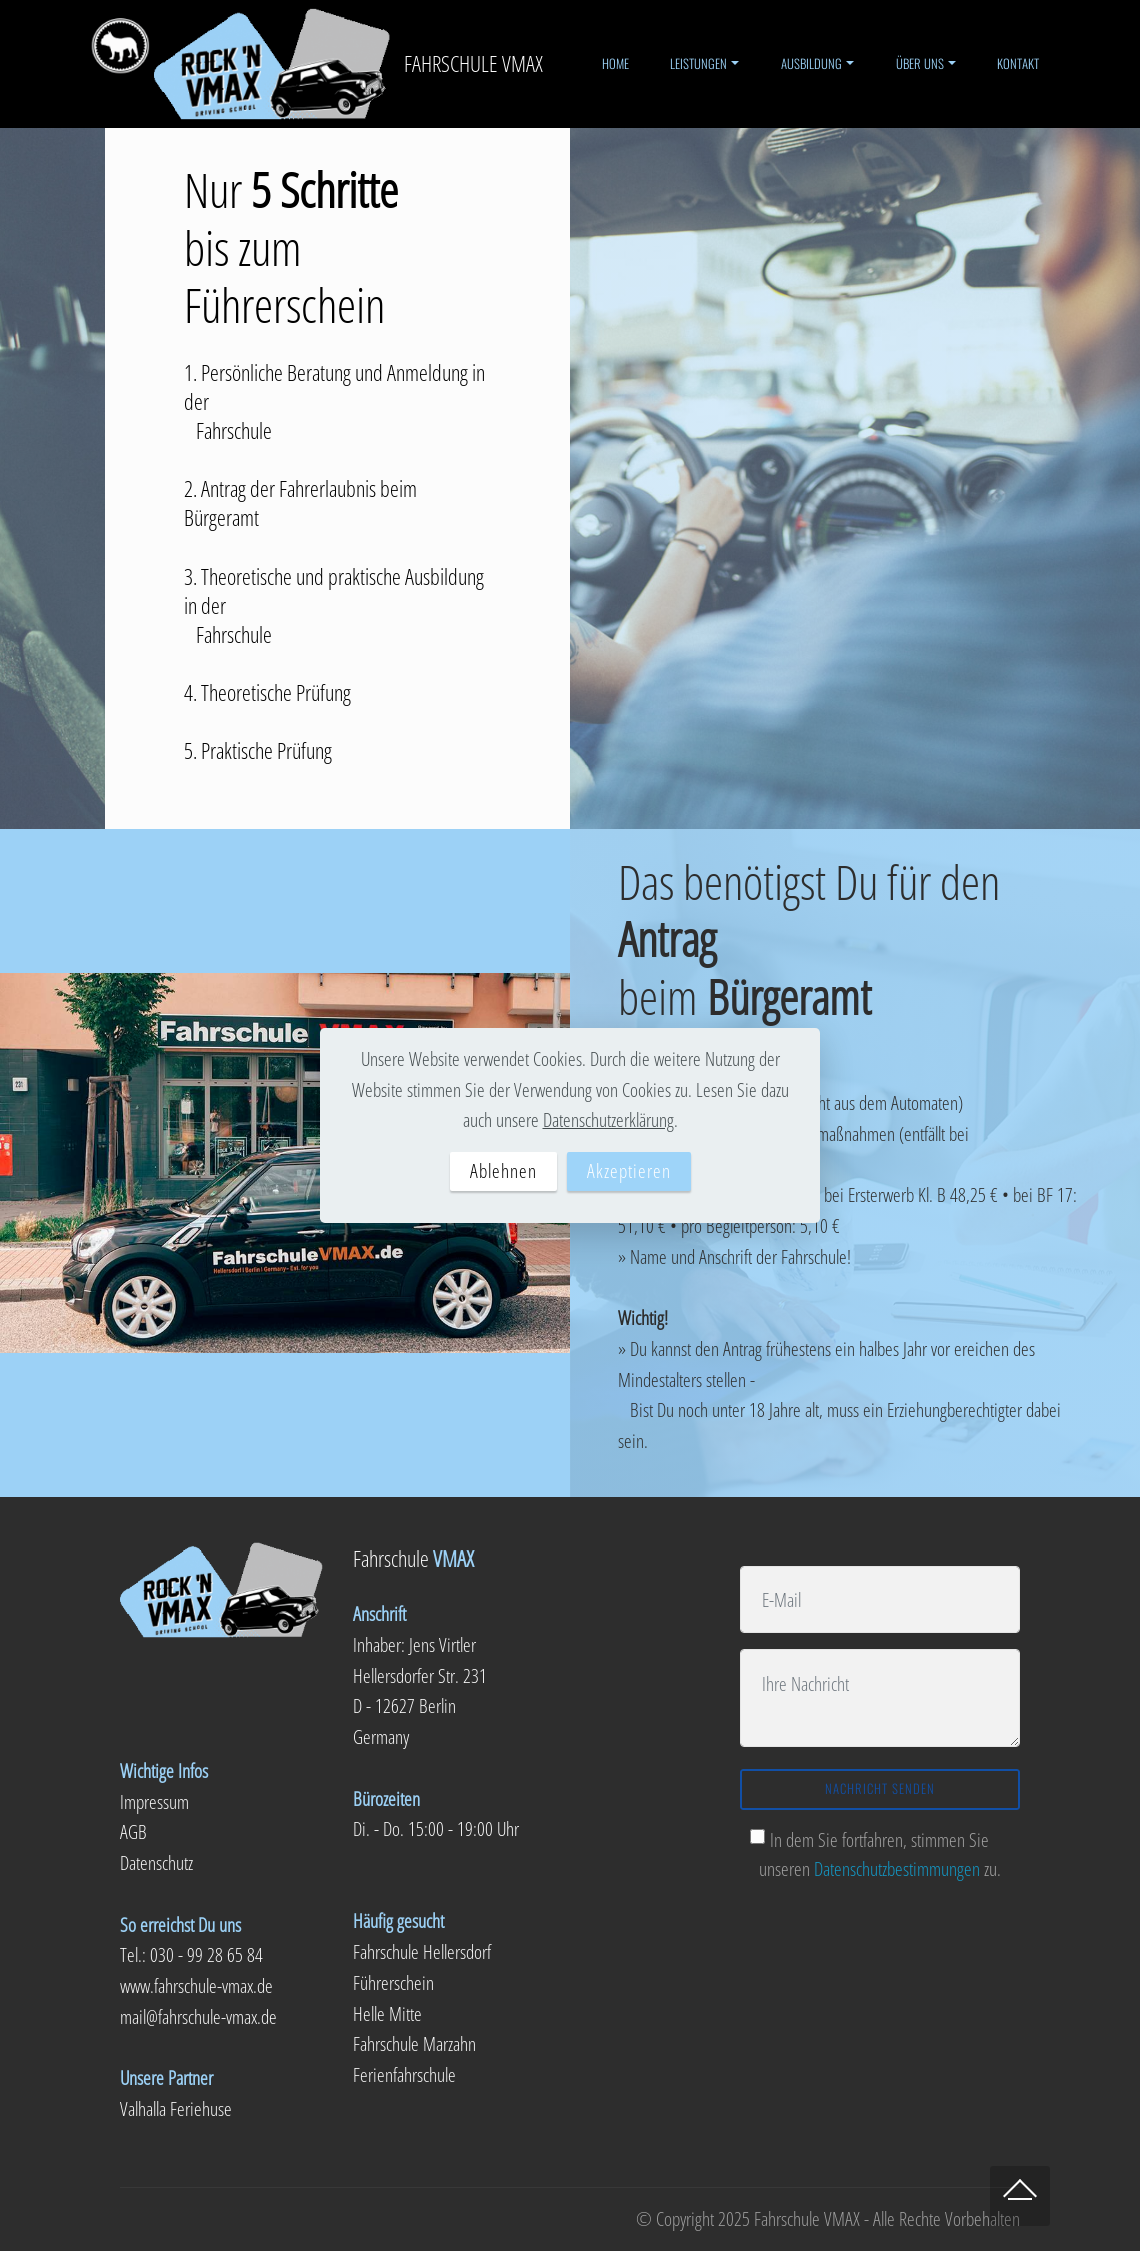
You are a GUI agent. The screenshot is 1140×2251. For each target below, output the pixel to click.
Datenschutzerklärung (608, 1119)
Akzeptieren (629, 1170)
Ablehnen (503, 1170)
